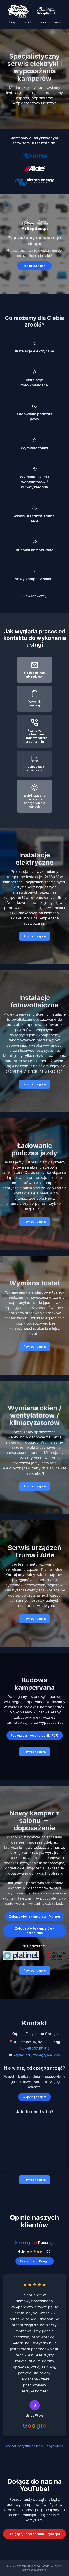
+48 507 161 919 (37, 2048)
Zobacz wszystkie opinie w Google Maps (34, 2446)
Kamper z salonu (51, 22)
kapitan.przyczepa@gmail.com (37, 2055)
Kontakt (28, 22)
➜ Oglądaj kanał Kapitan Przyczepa (34, 2534)
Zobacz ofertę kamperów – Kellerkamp (34, 1931)
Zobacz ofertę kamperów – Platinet (34, 1916)
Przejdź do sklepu (34, 266)
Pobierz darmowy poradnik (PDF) (34, 1735)
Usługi (11, 22)
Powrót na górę (35, 936)
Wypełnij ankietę (34, 2097)
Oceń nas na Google (34, 2261)
